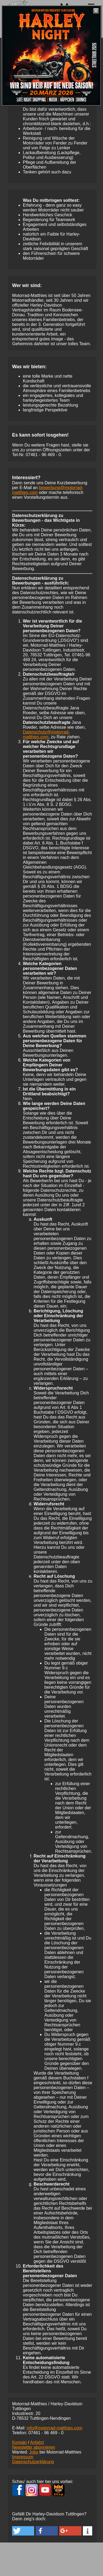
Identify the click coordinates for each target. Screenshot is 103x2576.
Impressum (22, 2457)
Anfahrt (37, 2442)
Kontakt (19, 2442)
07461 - (43, 454)
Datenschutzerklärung (33, 2461)
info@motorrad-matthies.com (54, 2428)
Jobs (33, 2452)
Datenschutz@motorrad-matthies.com (46, 734)
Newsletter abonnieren (33, 2447)
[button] (23, 2531)
